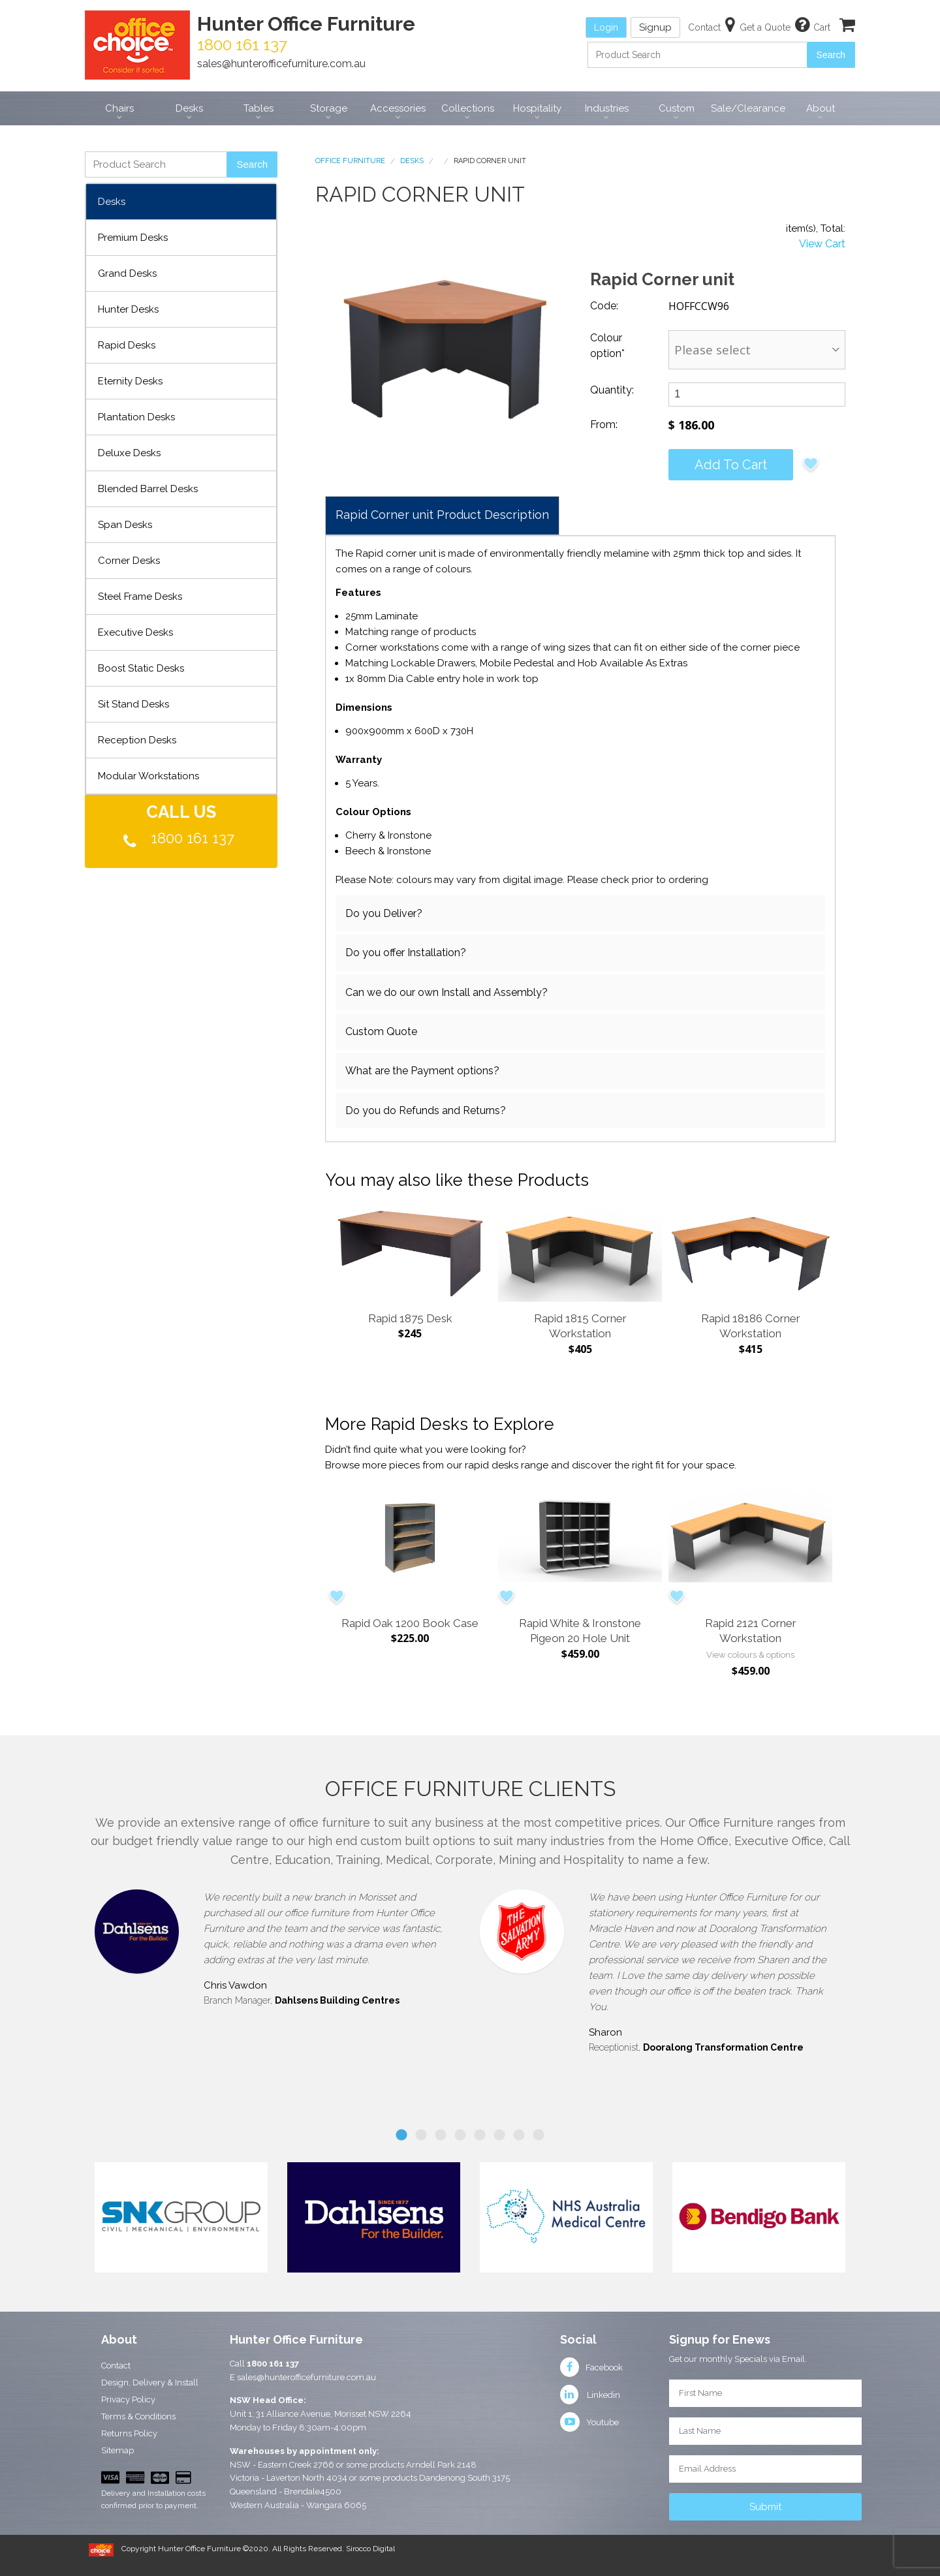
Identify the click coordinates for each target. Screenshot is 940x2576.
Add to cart (731, 465)
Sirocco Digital (370, 2548)
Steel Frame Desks (140, 596)
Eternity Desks (130, 381)
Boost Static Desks (141, 668)
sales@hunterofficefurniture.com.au (281, 63)
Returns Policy (129, 2433)
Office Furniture (350, 161)
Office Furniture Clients (470, 1789)
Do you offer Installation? (405, 952)
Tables (258, 108)
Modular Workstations (148, 776)
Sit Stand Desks (133, 704)
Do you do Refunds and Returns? (425, 1110)
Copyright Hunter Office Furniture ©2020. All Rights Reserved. (233, 2548)
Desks (189, 108)
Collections (467, 108)
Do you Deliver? (383, 913)
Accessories (398, 108)
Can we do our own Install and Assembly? (446, 992)
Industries (607, 108)
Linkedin (590, 2395)
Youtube (589, 2422)
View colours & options (750, 1655)
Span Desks (125, 525)
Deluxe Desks (129, 453)
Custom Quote (381, 1031)
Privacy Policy (128, 2399)
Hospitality (537, 108)
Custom (677, 108)
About (820, 108)
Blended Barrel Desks (148, 489)
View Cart (822, 244)
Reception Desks (137, 740)
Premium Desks (133, 237)
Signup (655, 27)
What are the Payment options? (422, 1070)
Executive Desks (135, 632)
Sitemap (117, 2450)
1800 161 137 (192, 838)
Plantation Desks (136, 417)
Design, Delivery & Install (149, 2382)
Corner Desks (129, 560)
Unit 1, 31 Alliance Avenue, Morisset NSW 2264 (320, 2414)
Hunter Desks (128, 309)
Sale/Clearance (748, 108)
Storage (328, 108)
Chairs (119, 108)
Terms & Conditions (138, 2416)
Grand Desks (127, 273)
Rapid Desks (126, 345)
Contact (116, 2365)
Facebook (591, 2367)
